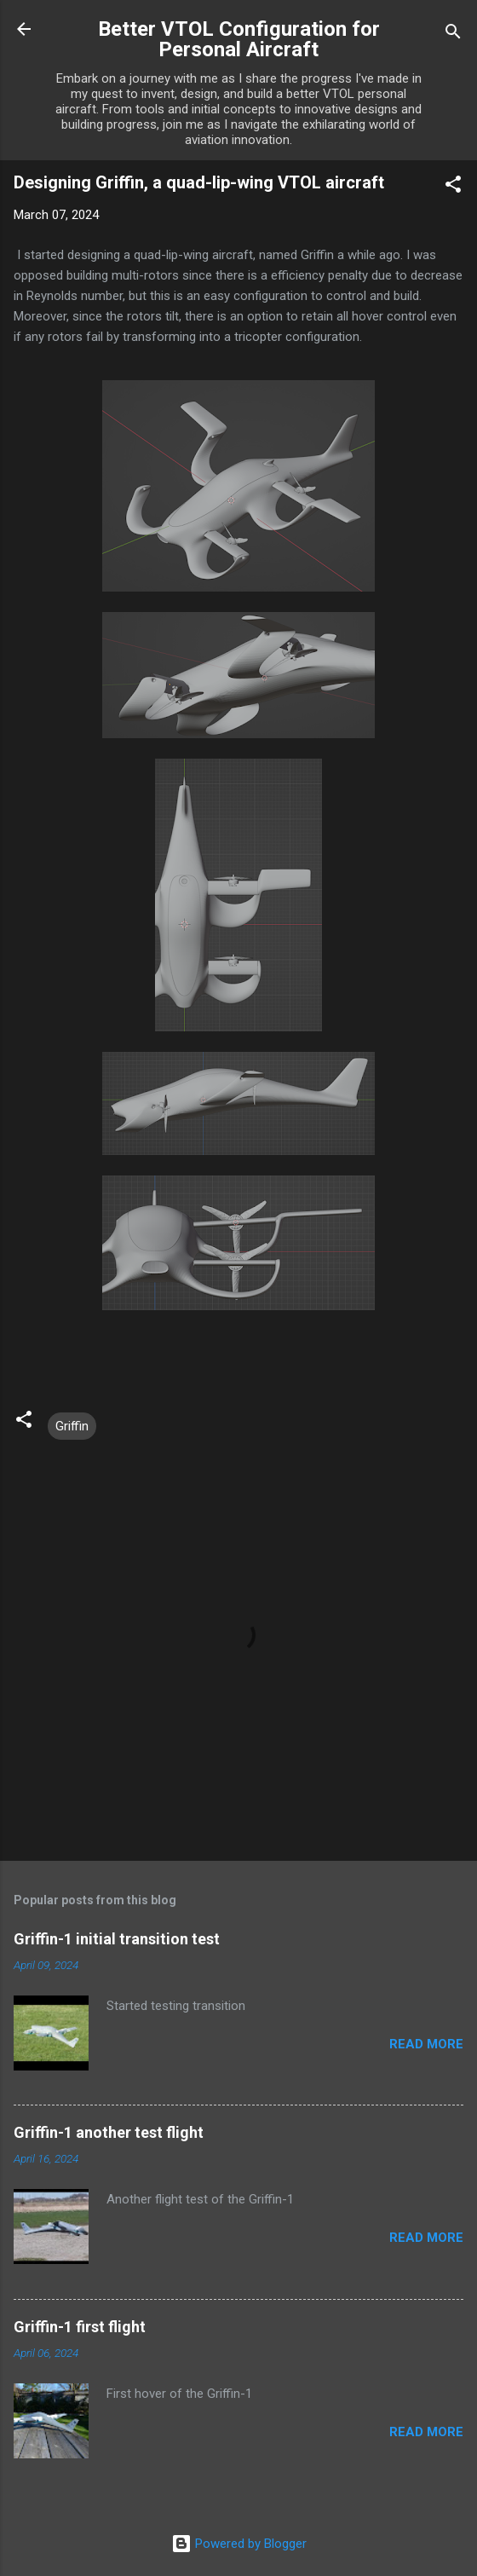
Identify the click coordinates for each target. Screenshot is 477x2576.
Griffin (72, 1426)
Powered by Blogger (239, 2543)
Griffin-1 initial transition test (117, 1939)
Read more (426, 2044)
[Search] (453, 35)
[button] (453, 187)
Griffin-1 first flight (80, 2327)
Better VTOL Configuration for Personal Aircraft (239, 39)
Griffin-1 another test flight (109, 2132)
